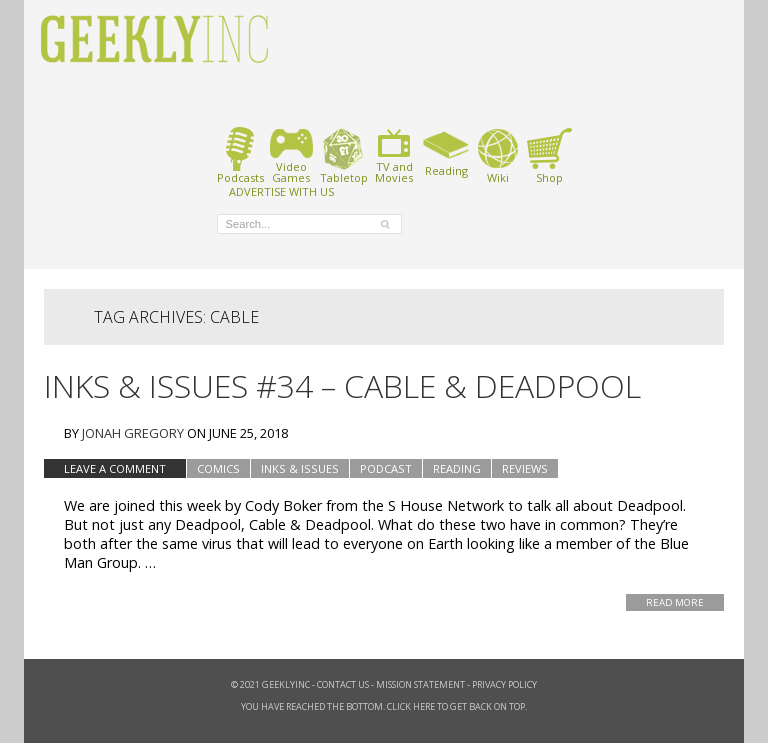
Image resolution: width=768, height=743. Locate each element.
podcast (386, 468)
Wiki (498, 155)
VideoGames (291, 155)
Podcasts (240, 155)
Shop (549, 155)
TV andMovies (394, 155)
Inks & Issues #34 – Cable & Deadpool (342, 385)
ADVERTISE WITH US (281, 191)
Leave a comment (115, 468)
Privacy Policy (504, 684)
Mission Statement (420, 684)
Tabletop (343, 155)
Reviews (525, 468)
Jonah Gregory (133, 433)
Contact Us (343, 684)
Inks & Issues (300, 468)
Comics (218, 468)
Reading (446, 152)
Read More (675, 602)
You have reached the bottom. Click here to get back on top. (384, 706)
